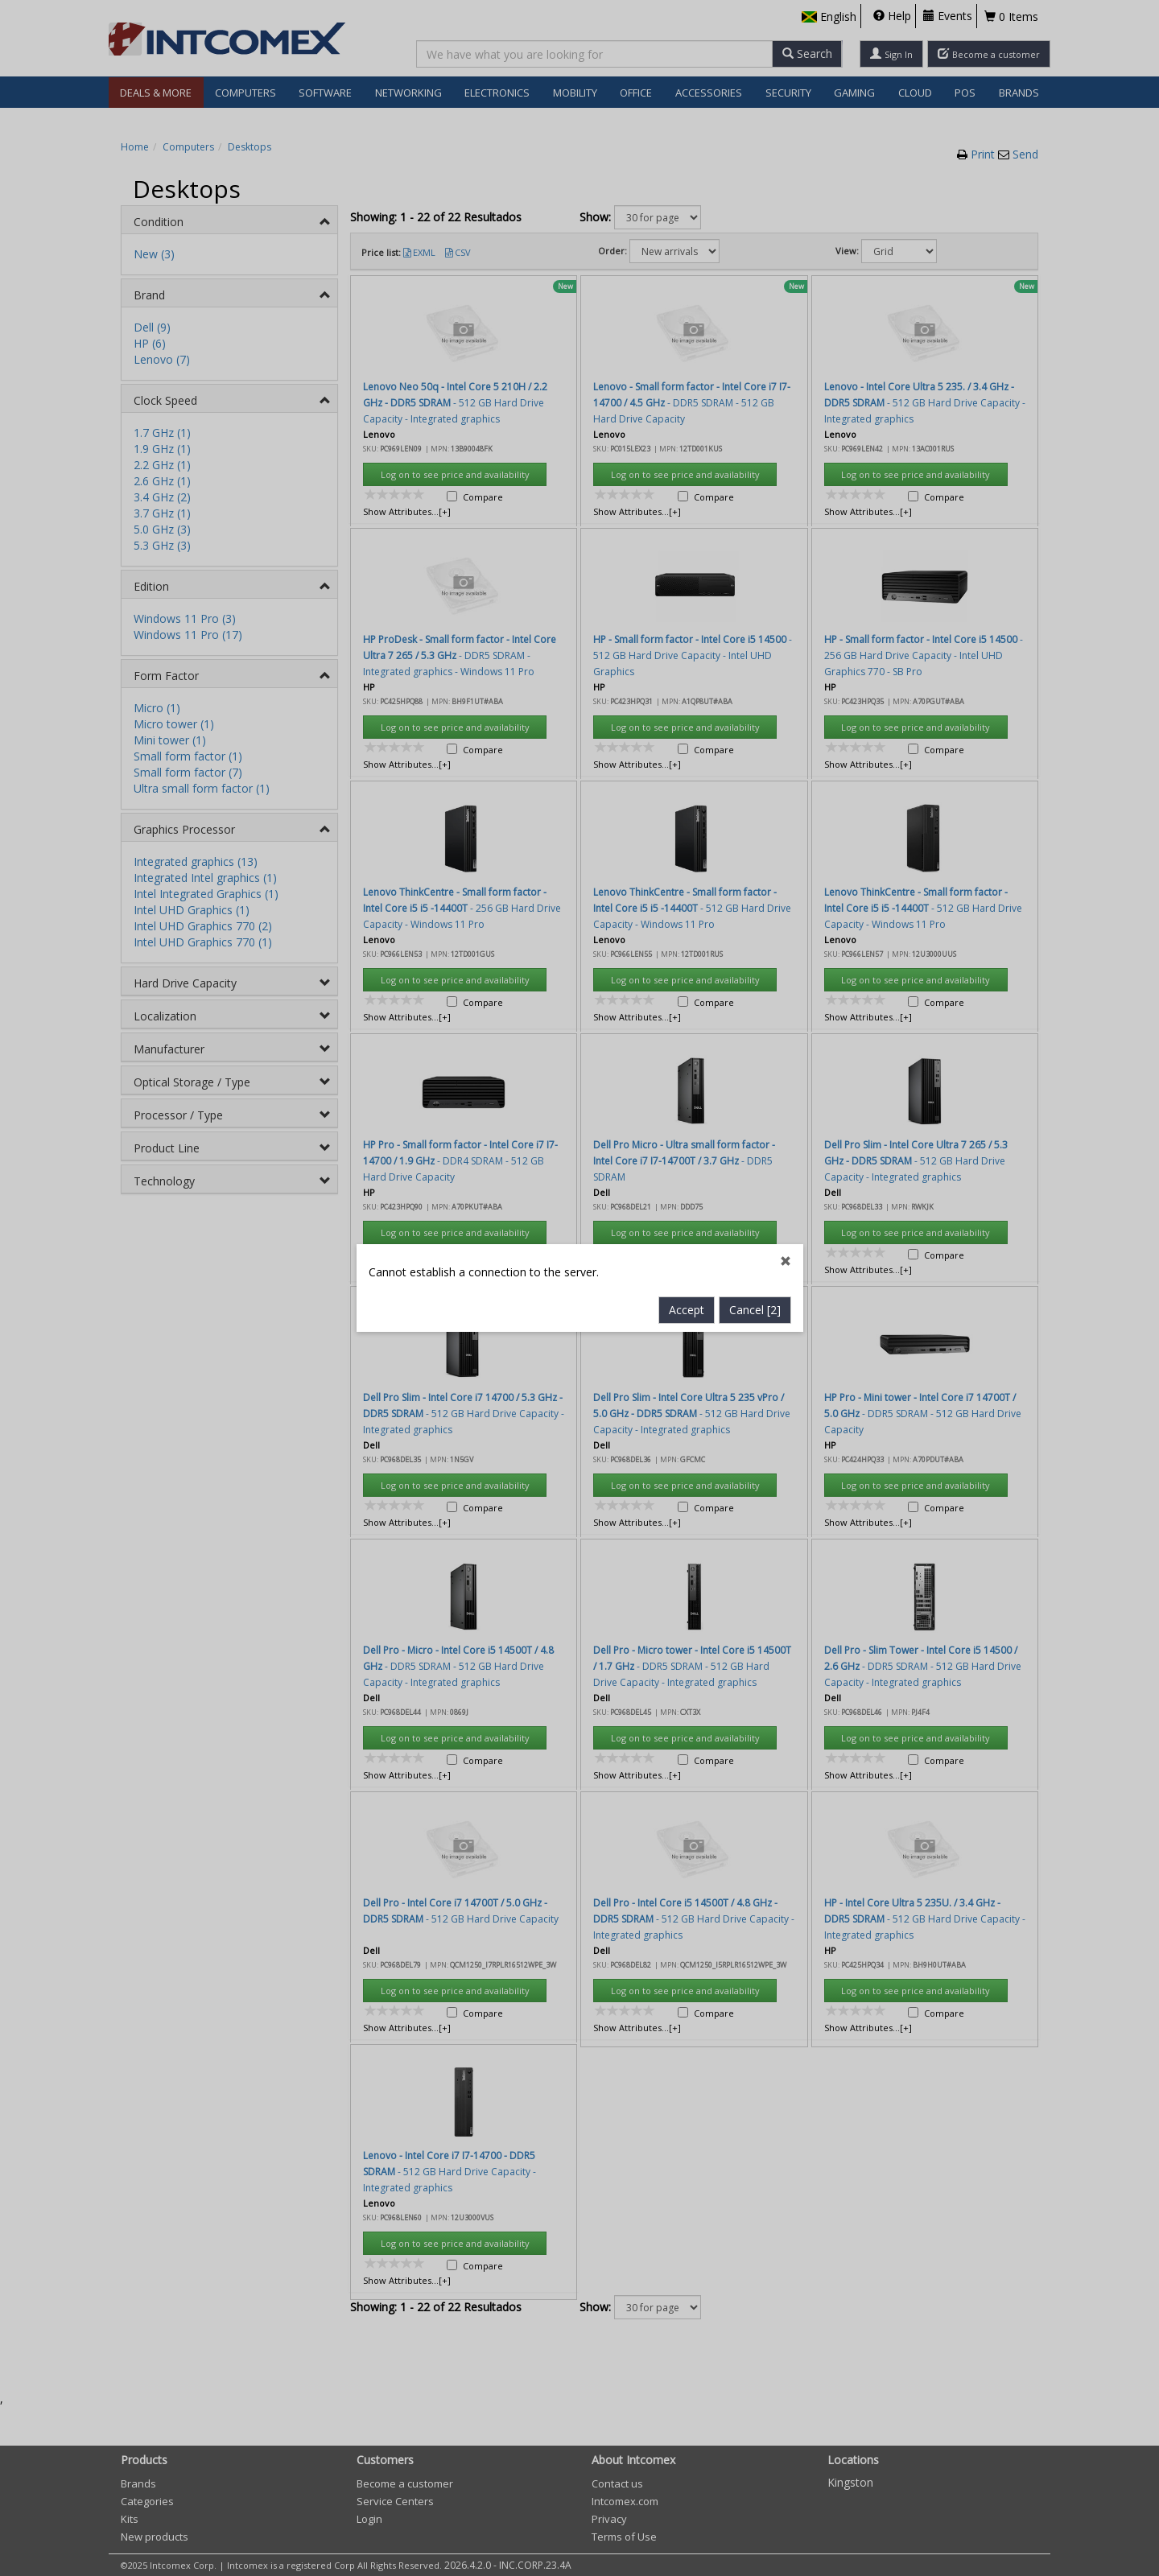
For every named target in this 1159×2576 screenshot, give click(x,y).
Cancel (755, 765)
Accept (686, 765)
